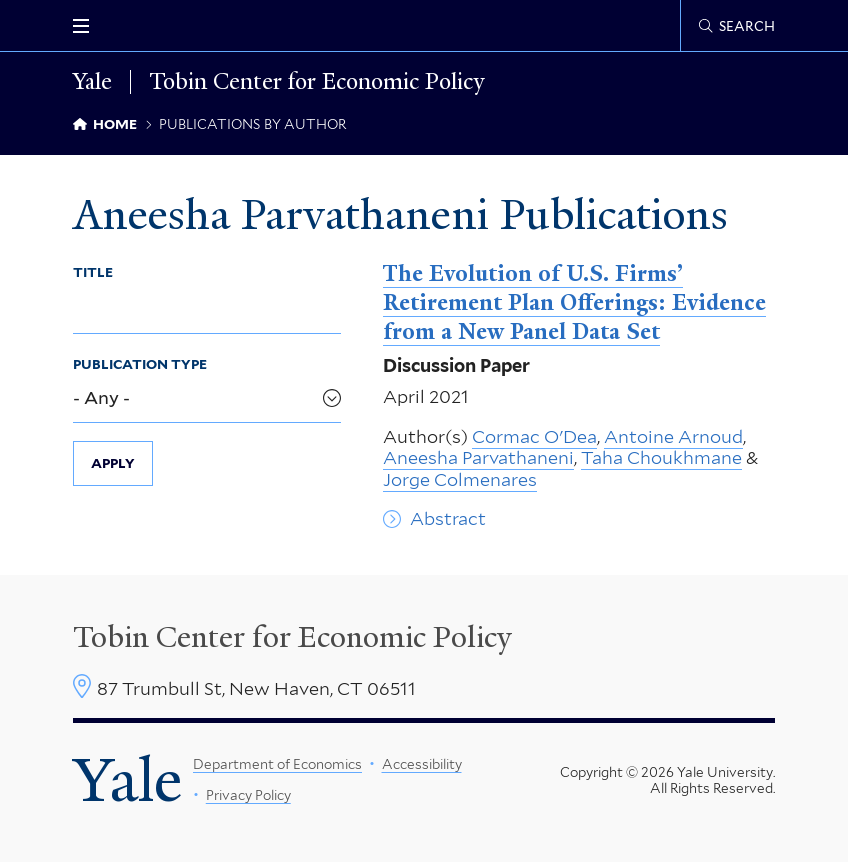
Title (93, 272)
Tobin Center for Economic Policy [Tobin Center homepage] (292, 637)
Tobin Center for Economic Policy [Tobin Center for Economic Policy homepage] (316, 82)
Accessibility (422, 764)
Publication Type (140, 364)
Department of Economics (277, 764)
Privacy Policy (248, 795)
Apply (113, 463)
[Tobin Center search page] (737, 26)
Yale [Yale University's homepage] (127, 780)
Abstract (448, 518)
